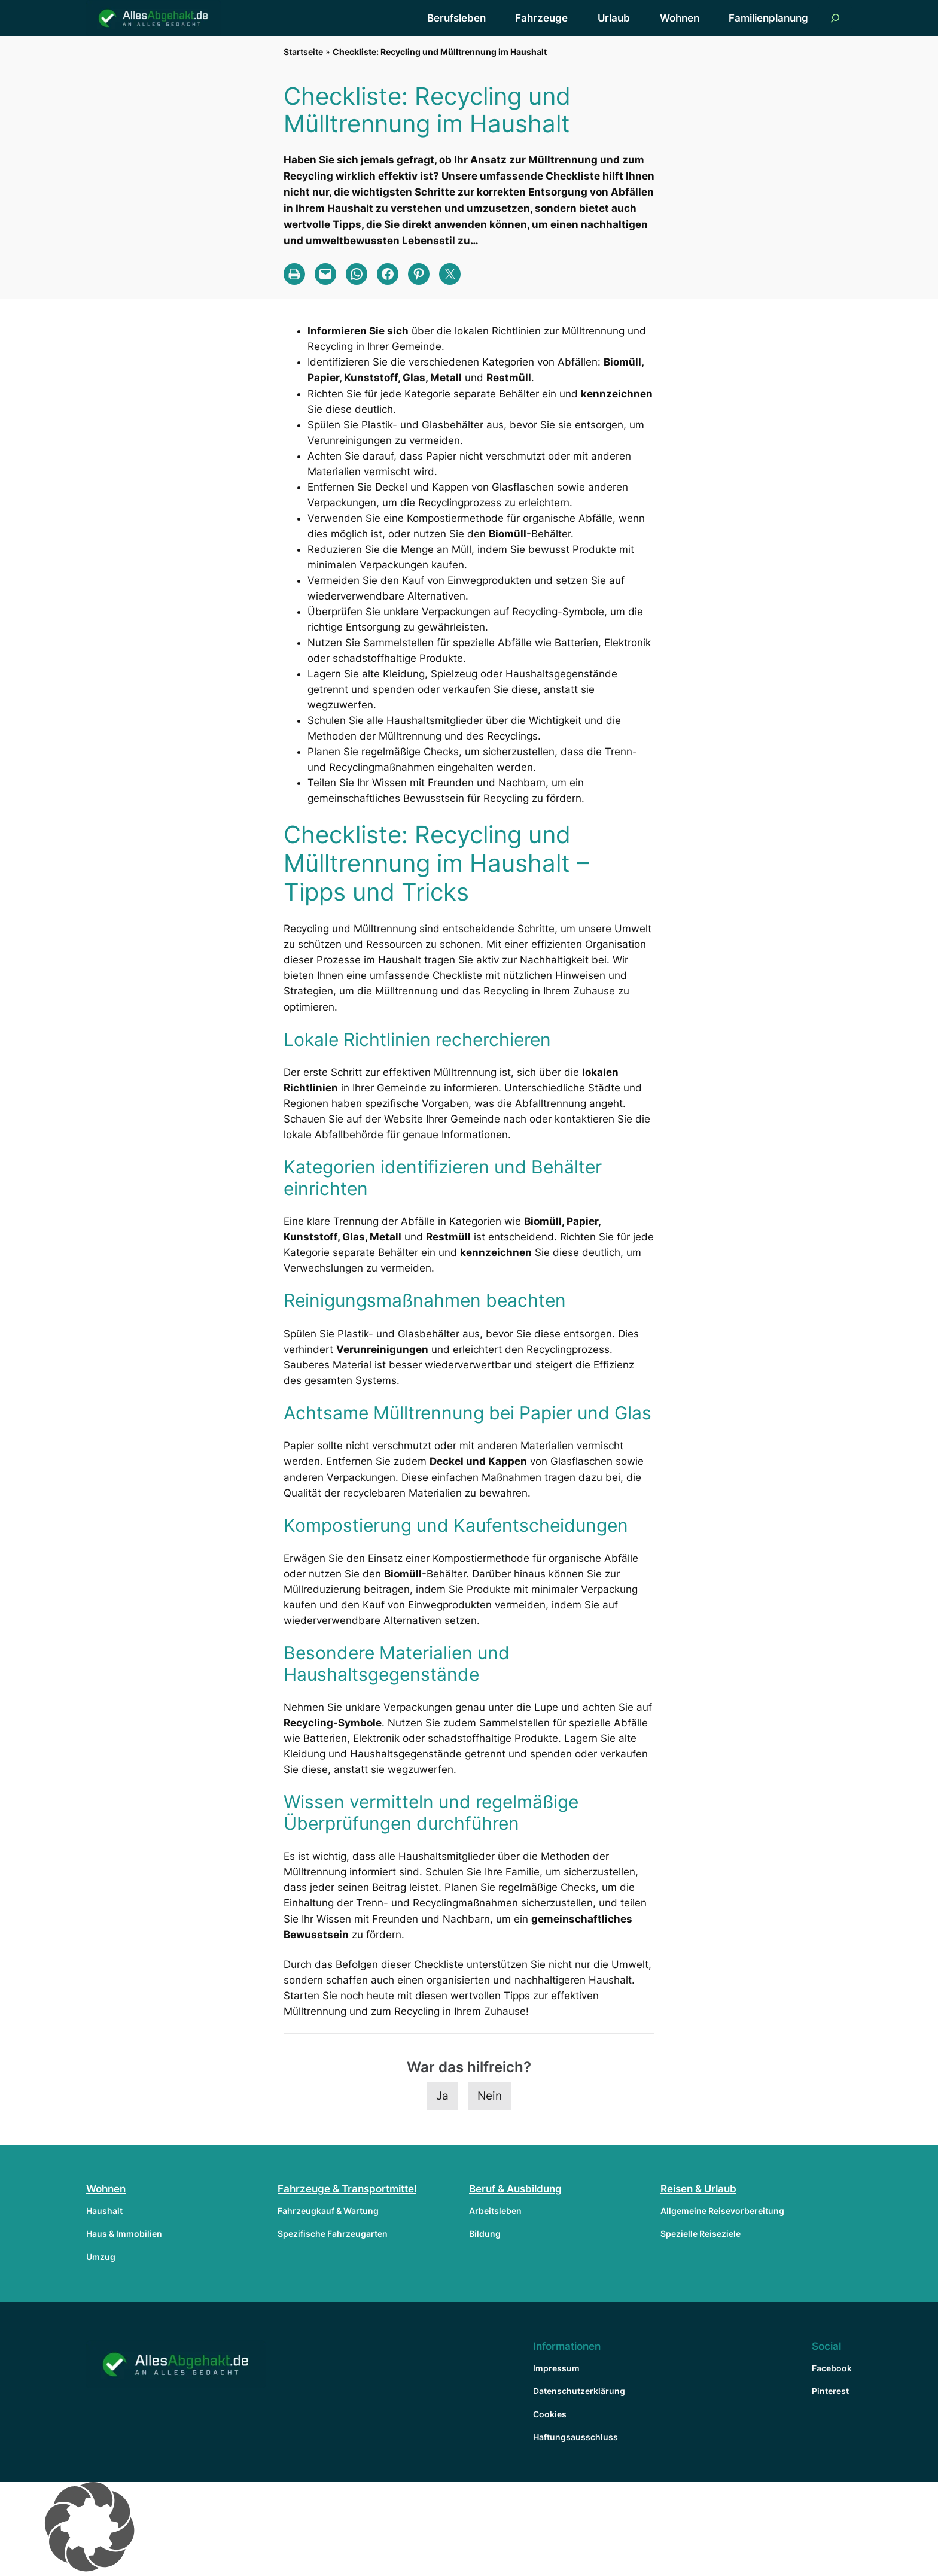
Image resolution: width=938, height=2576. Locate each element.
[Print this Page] (294, 274)
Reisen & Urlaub (698, 2189)
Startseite (303, 52)
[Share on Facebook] (387, 274)
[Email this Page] (325, 274)
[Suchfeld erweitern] (835, 18)
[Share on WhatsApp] (356, 274)
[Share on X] (450, 274)
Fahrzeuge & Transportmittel (347, 2189)
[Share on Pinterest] (419, 274)
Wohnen (106, 2189)
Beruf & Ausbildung (515, 2189)
